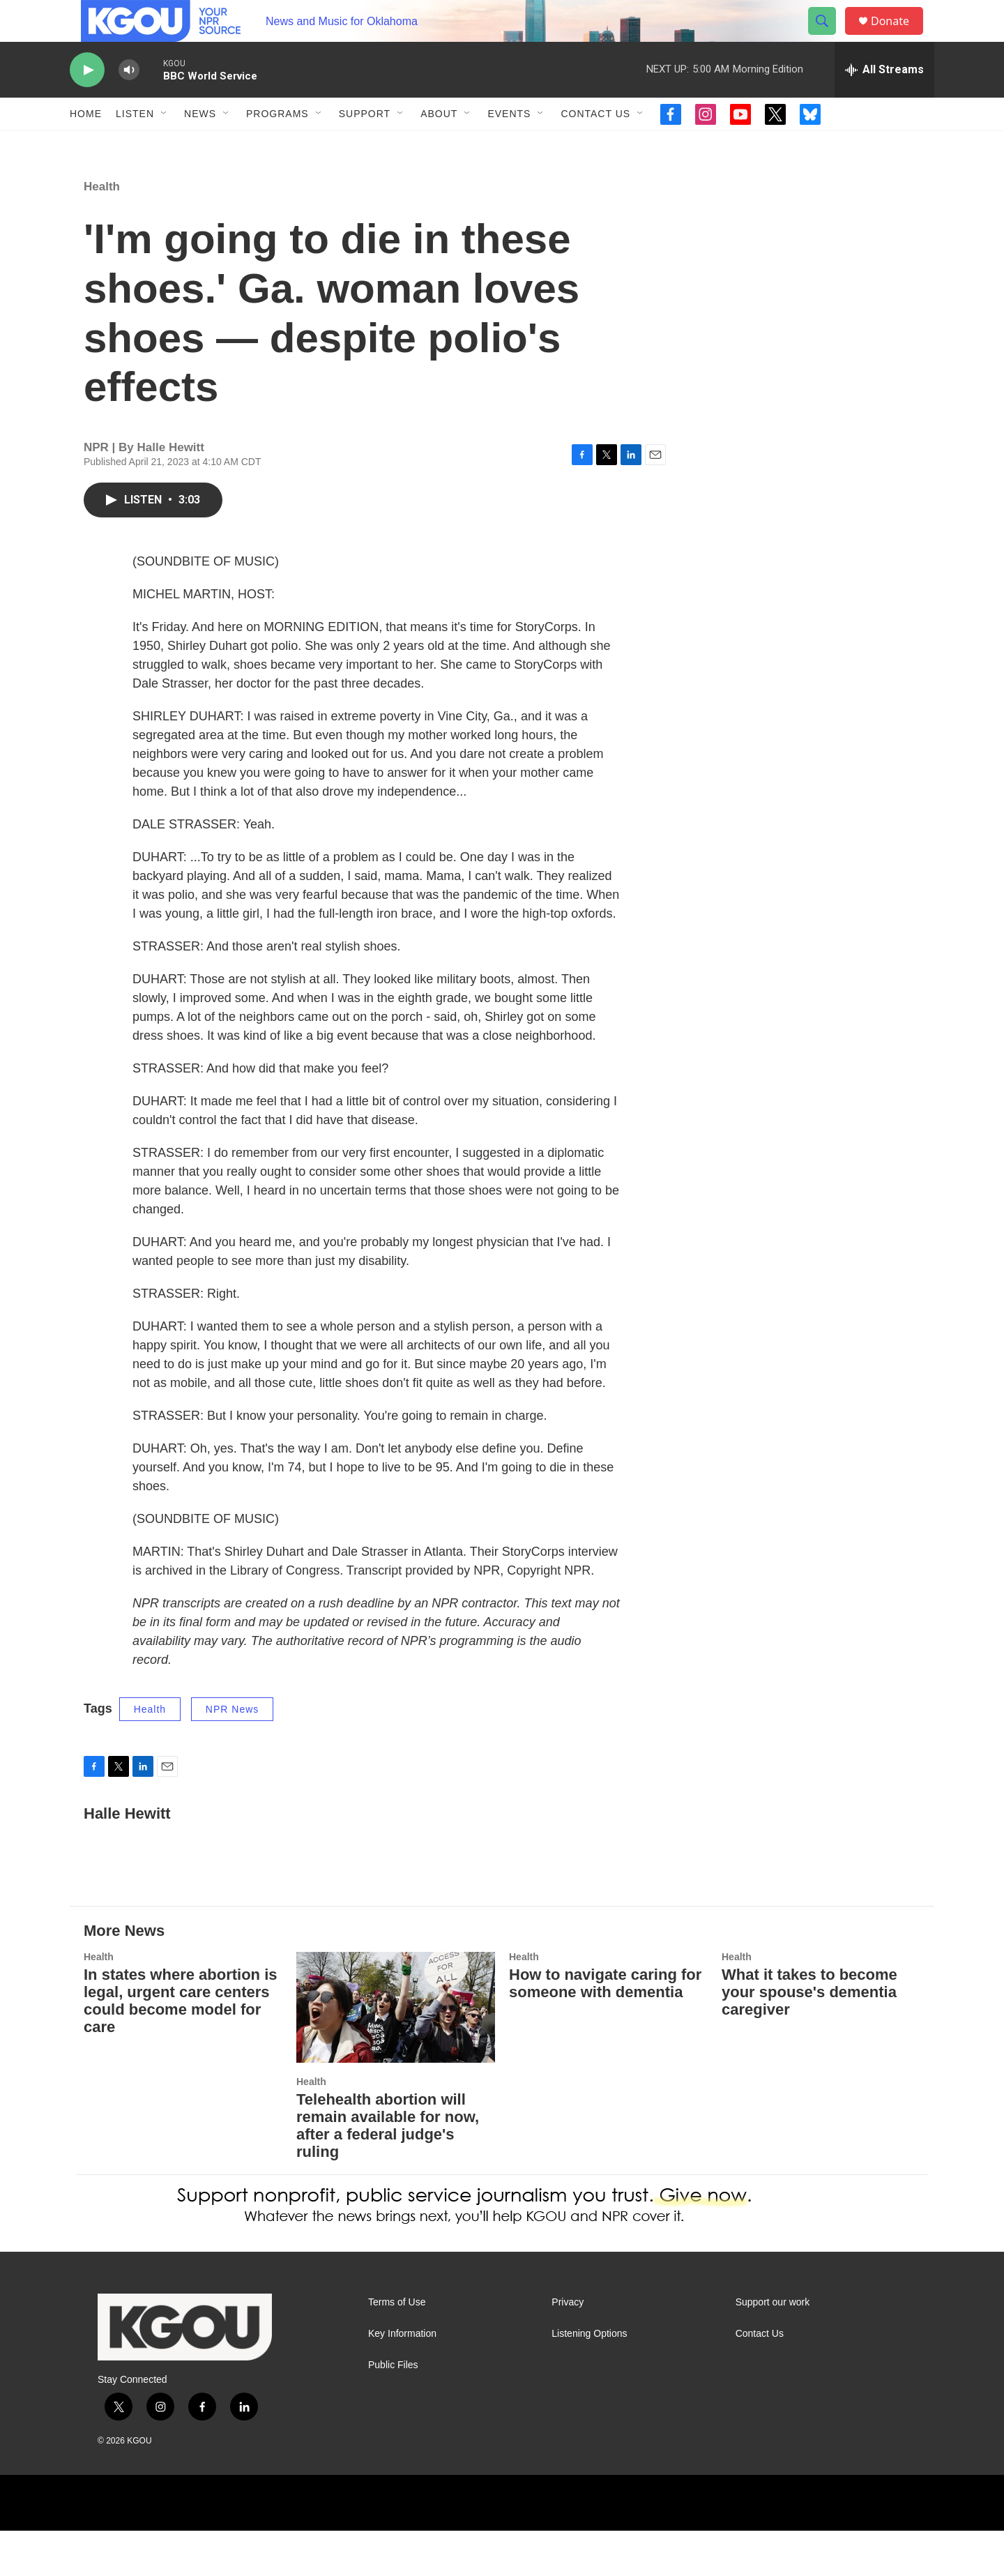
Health (102, 231)
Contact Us (595, 145)
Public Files (393, 2410)
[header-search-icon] (828, 37)
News (200, 145)
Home (86, 145)
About (438, 145)
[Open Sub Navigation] (164, 145)
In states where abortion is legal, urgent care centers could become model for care (180, 2046)
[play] (87, 101)
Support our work (773, 2347)
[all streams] (884, 101)
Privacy (568, 2347)
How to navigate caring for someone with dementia (605, 2028)
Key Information (402, 2379)
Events (509, 145)
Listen (135, 145)
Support (364, 145)
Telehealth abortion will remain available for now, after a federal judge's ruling (387, 2171)
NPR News (232, 1754)
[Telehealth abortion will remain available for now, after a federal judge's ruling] (395, 2052)
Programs (277, 145)
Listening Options (589, 2379)
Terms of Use (396, 2347)
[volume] (129, 101)
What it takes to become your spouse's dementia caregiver (809, 2037)
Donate (898, 36)
